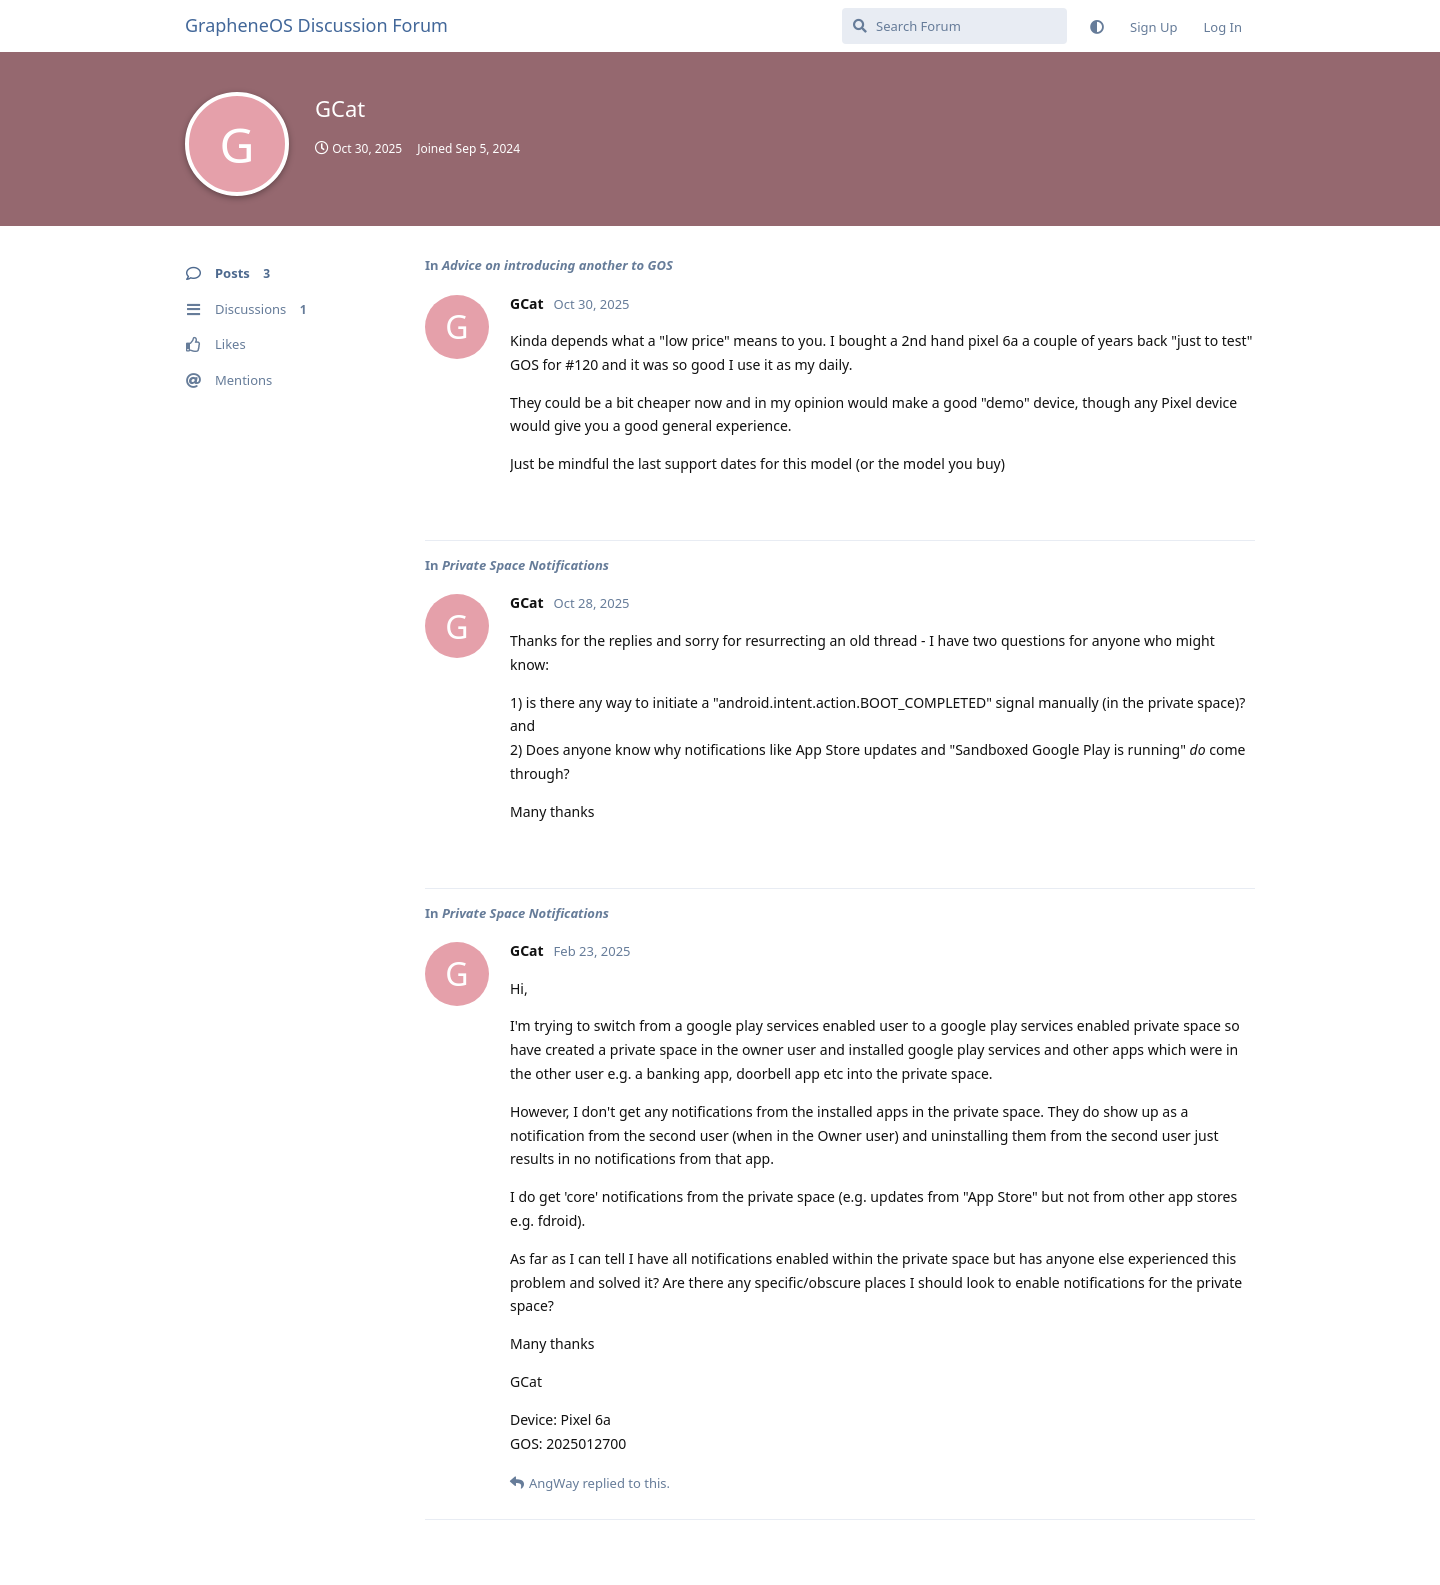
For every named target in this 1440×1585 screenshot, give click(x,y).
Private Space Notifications (525, 565)
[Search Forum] (954, 26)
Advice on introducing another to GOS (557, 265)
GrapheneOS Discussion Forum (316, 25)
